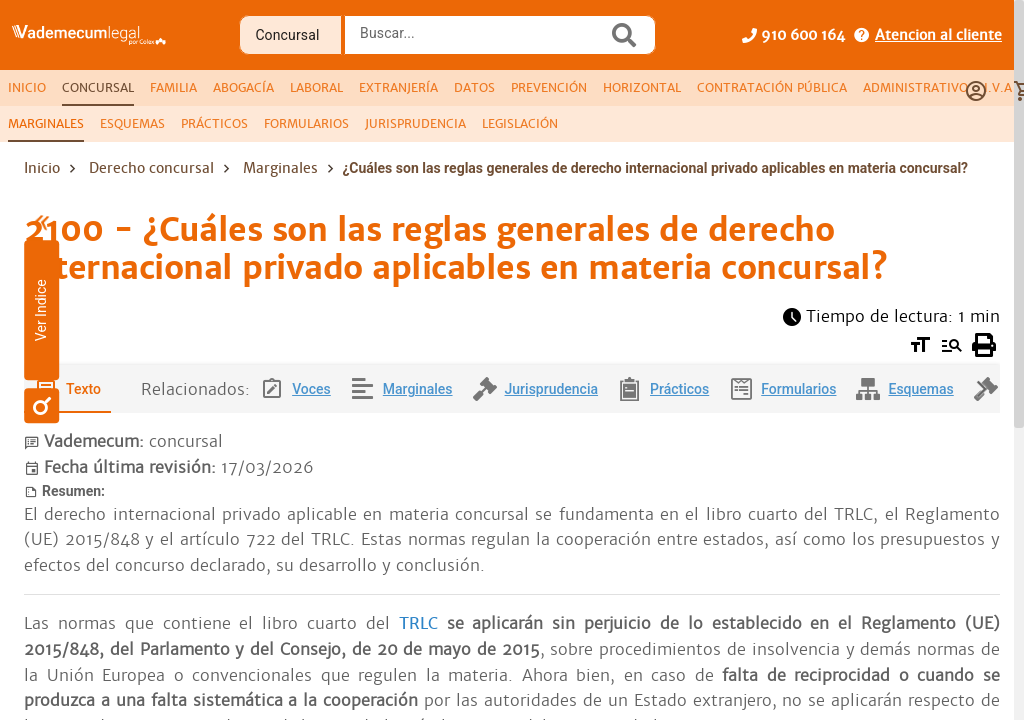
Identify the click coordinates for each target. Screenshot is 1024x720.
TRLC (423, 623)
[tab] (27, 88)
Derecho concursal (151, 168)
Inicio (42, 168)
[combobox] (481, 41)
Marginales (280, 168)
